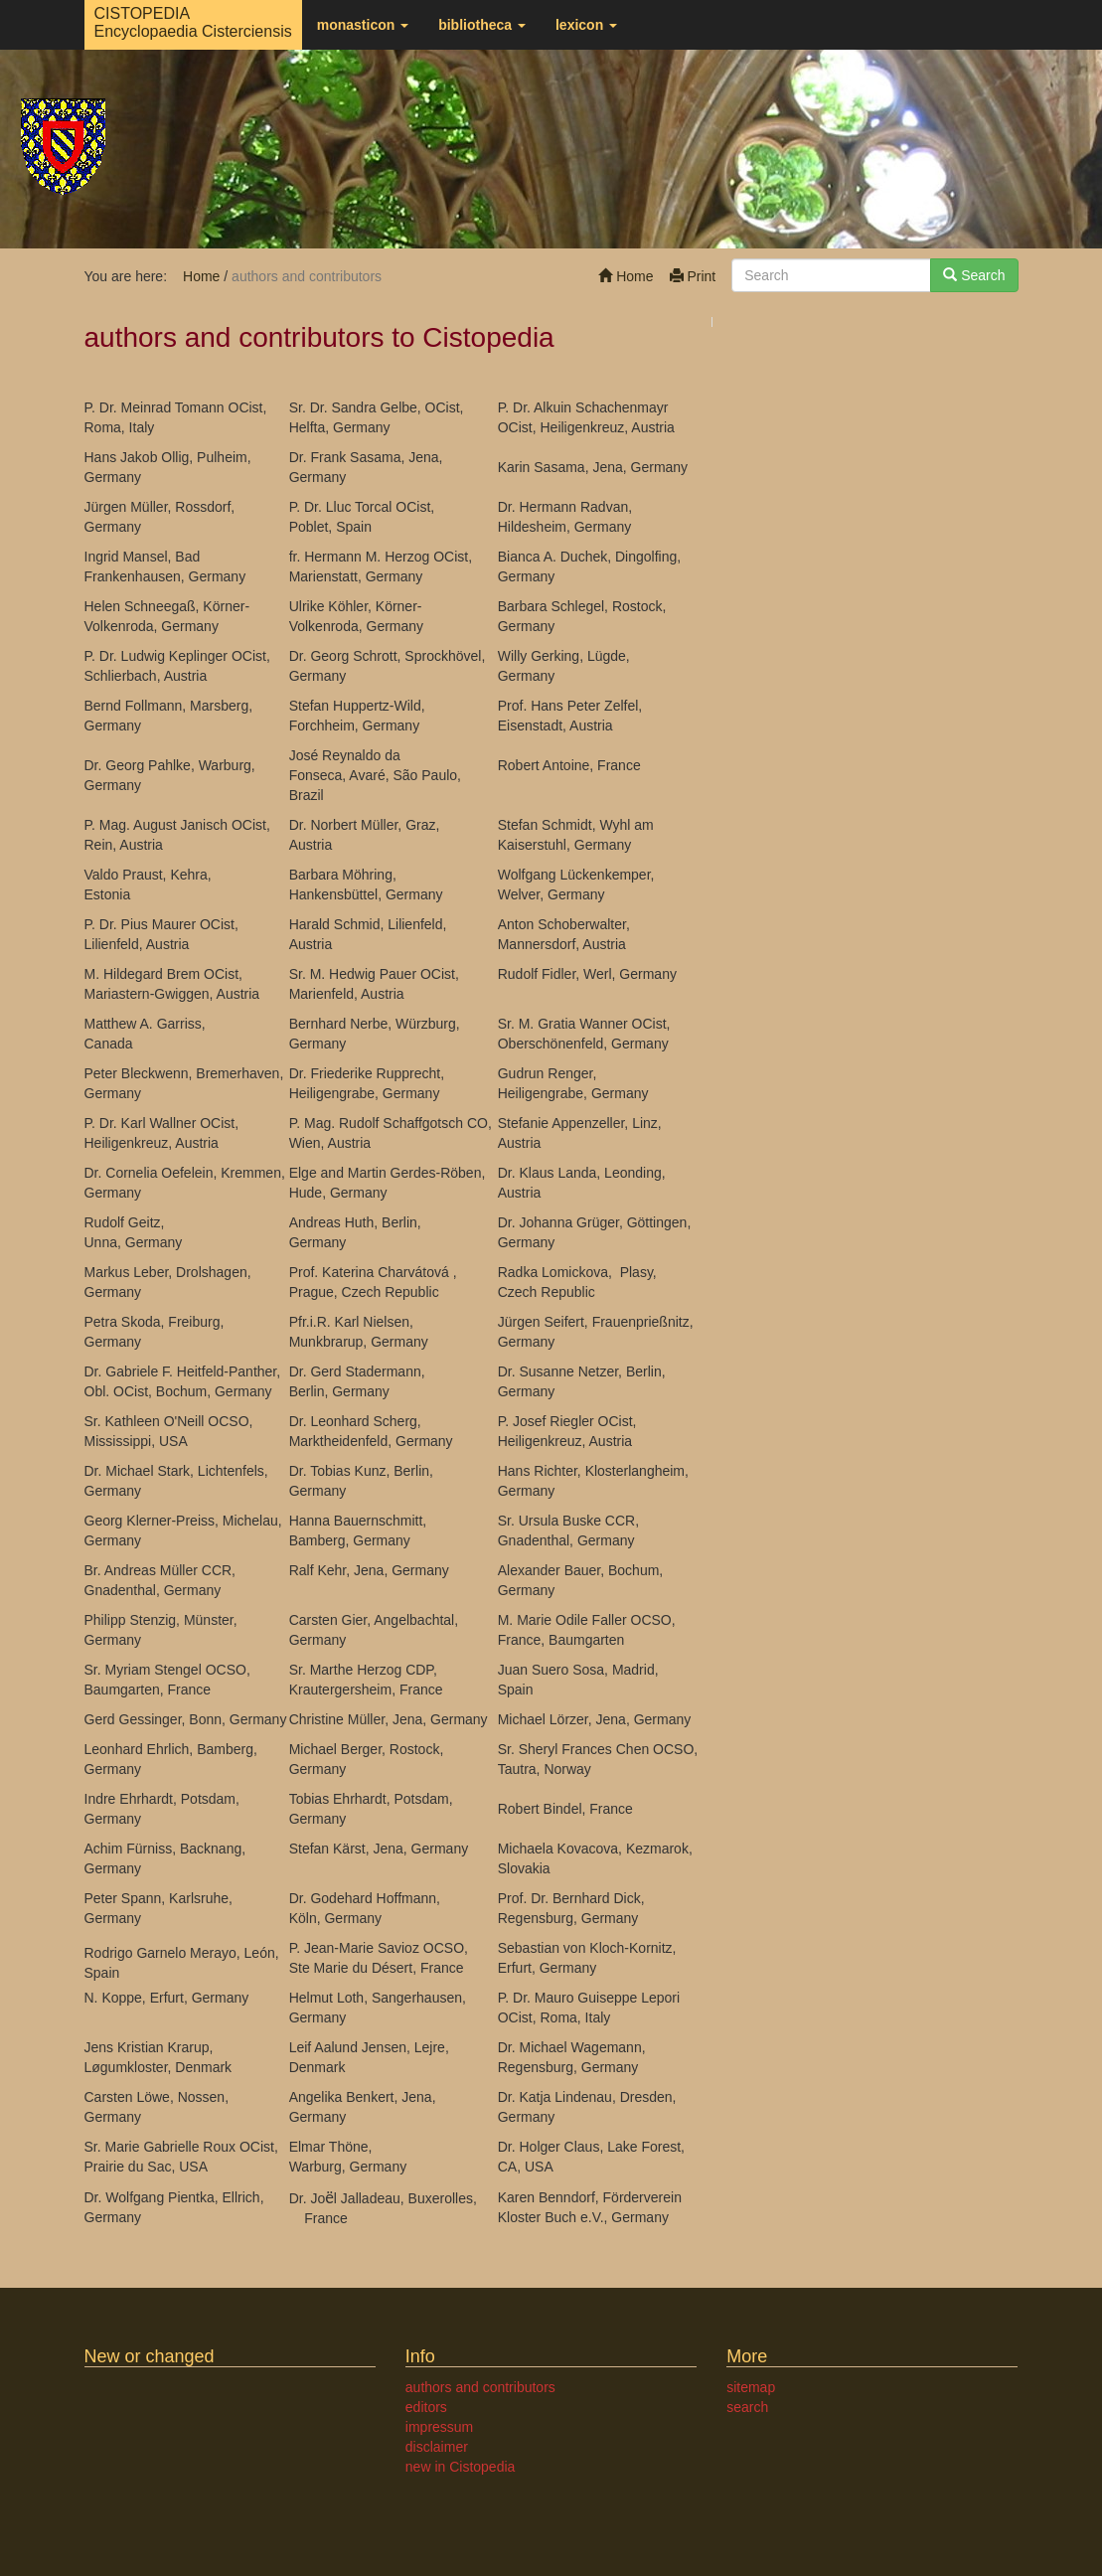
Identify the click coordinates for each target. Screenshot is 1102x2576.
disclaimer (436, 2447)
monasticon (362, 25)
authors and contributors (480, 2387)
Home (625, 276)
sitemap (750, 2387)
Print (693, 276)
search (747, 2407)
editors (426, 2407)
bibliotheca (482, 25)
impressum (439, 2427)
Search (974, 275)
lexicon (586, 25)
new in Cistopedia (460, 2467)
